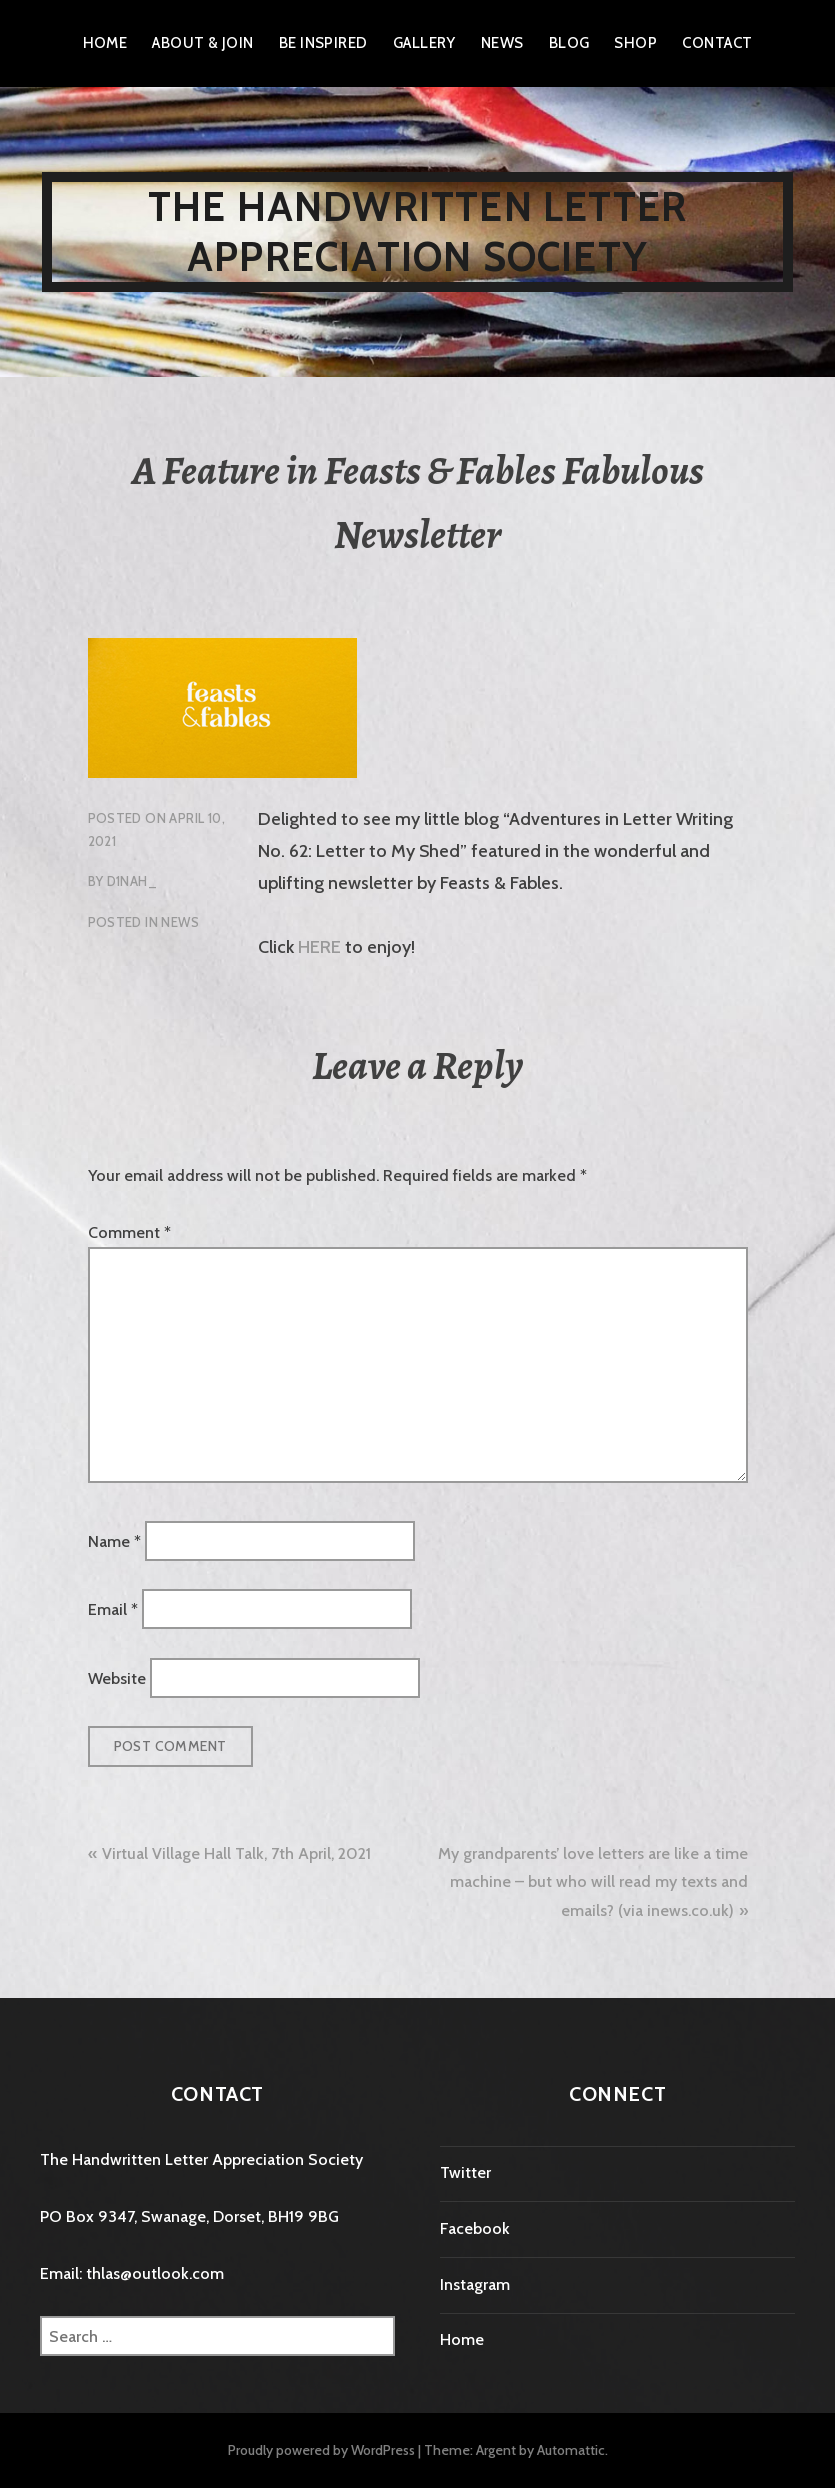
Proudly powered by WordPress (321, 2450)
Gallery (424, 43)
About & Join (202, 43)
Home (105, 43)
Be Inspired (323, 43)
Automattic (571, 2450)
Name (114, 1540)
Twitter (465, 2172)
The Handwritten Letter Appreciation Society (417, 231)
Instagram (475, 2284)
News (502, 43)
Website (117, 1677)
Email (113, 1609)
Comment (129, 1232)
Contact (717, 43)
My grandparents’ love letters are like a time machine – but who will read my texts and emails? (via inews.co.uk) (593, 1882)
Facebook (475, 2228)
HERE (319, 947)
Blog (569, 43)
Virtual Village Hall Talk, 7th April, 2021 (236, 1853)
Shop (635, 43)
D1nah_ (132, 881)
